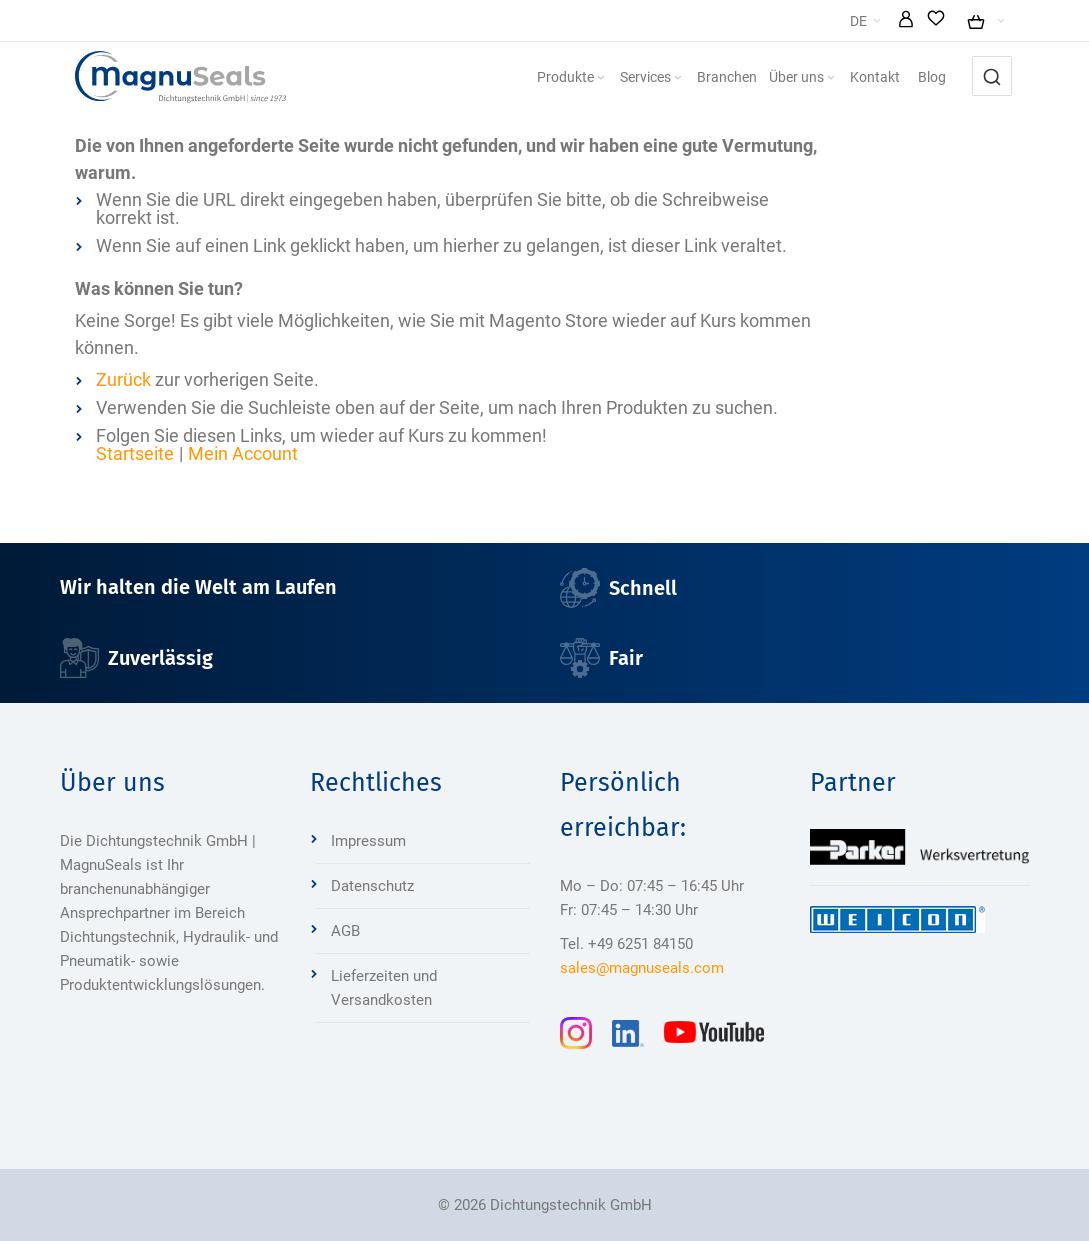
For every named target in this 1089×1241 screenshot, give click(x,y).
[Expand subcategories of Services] (678, 78)
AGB (345, 931)
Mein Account (243, 453)
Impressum (368, 841)
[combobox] (992, 76)
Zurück (123, 379)
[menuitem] (572, 77)
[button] (906, 21)
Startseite (135, 453)
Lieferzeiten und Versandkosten (384, 988)
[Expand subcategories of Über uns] (831, 78)
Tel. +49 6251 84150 (626, 944)
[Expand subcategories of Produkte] (601, 78)
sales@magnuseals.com (642, 968)
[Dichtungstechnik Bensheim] (181, 76)
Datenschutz (372, 886)
